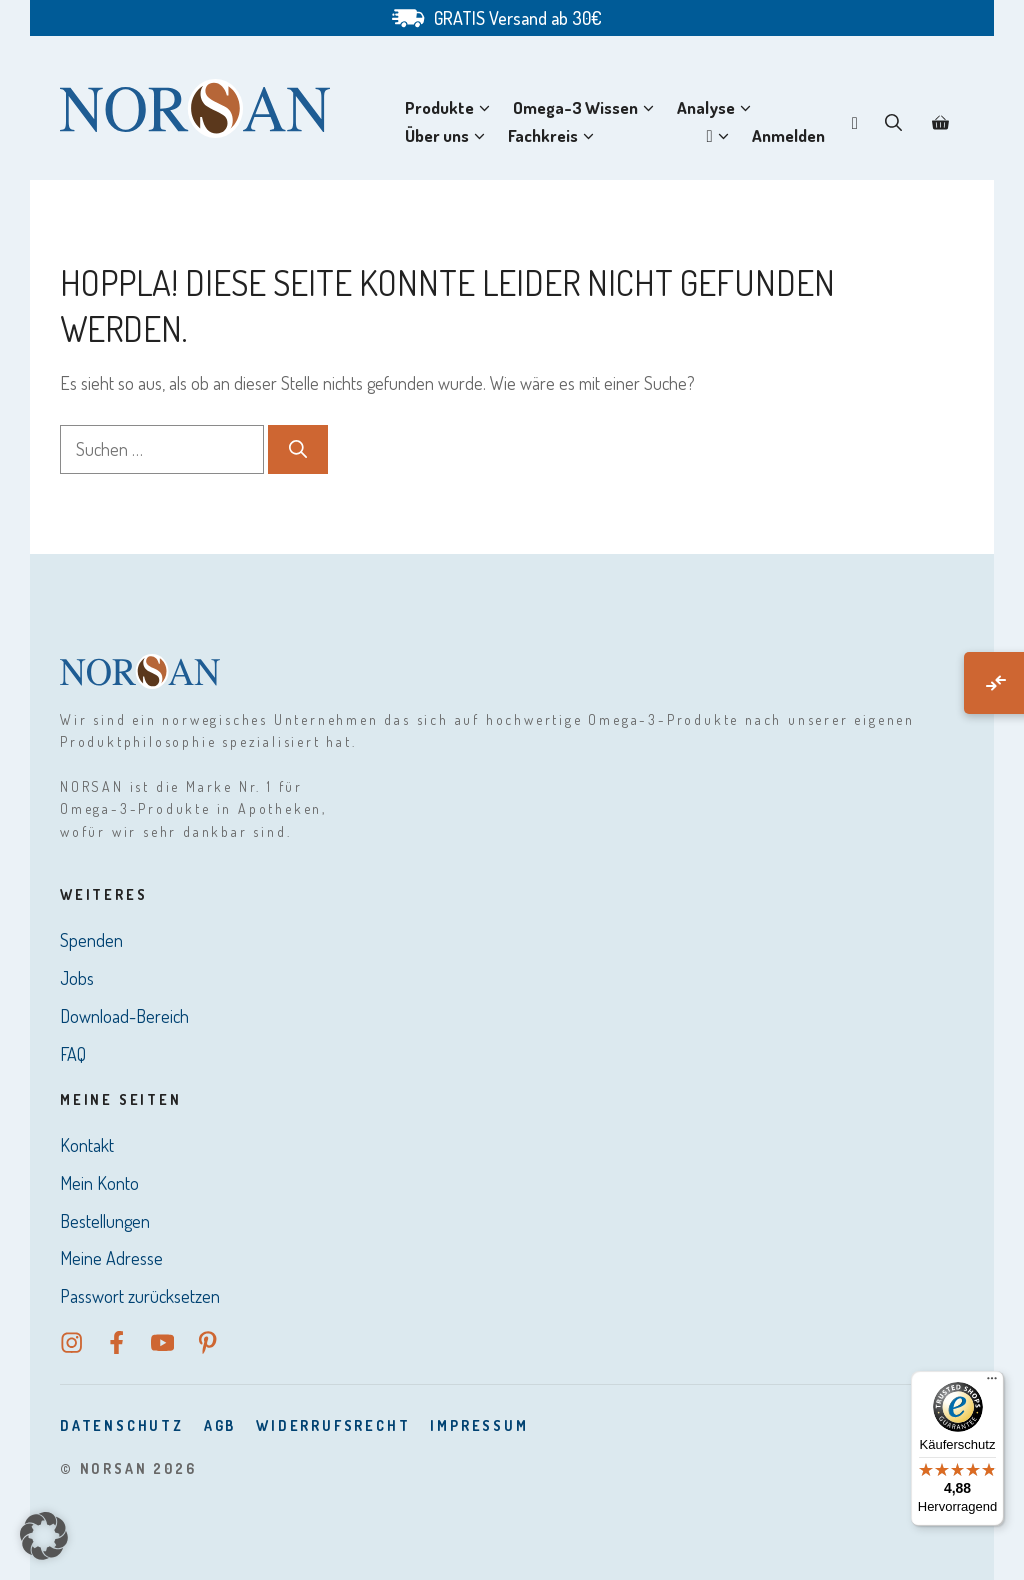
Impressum (479, 1425)
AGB (220, 1425)
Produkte (451, 108)
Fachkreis (555, 136)
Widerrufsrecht (333, 1425)
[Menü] (992, 1383)
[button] (893, 122)
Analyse (718, 108)
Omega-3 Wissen (587, 108)
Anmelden (788, 135)
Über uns (449, 136)
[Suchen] (298, 449)
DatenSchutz (122, 1425)
